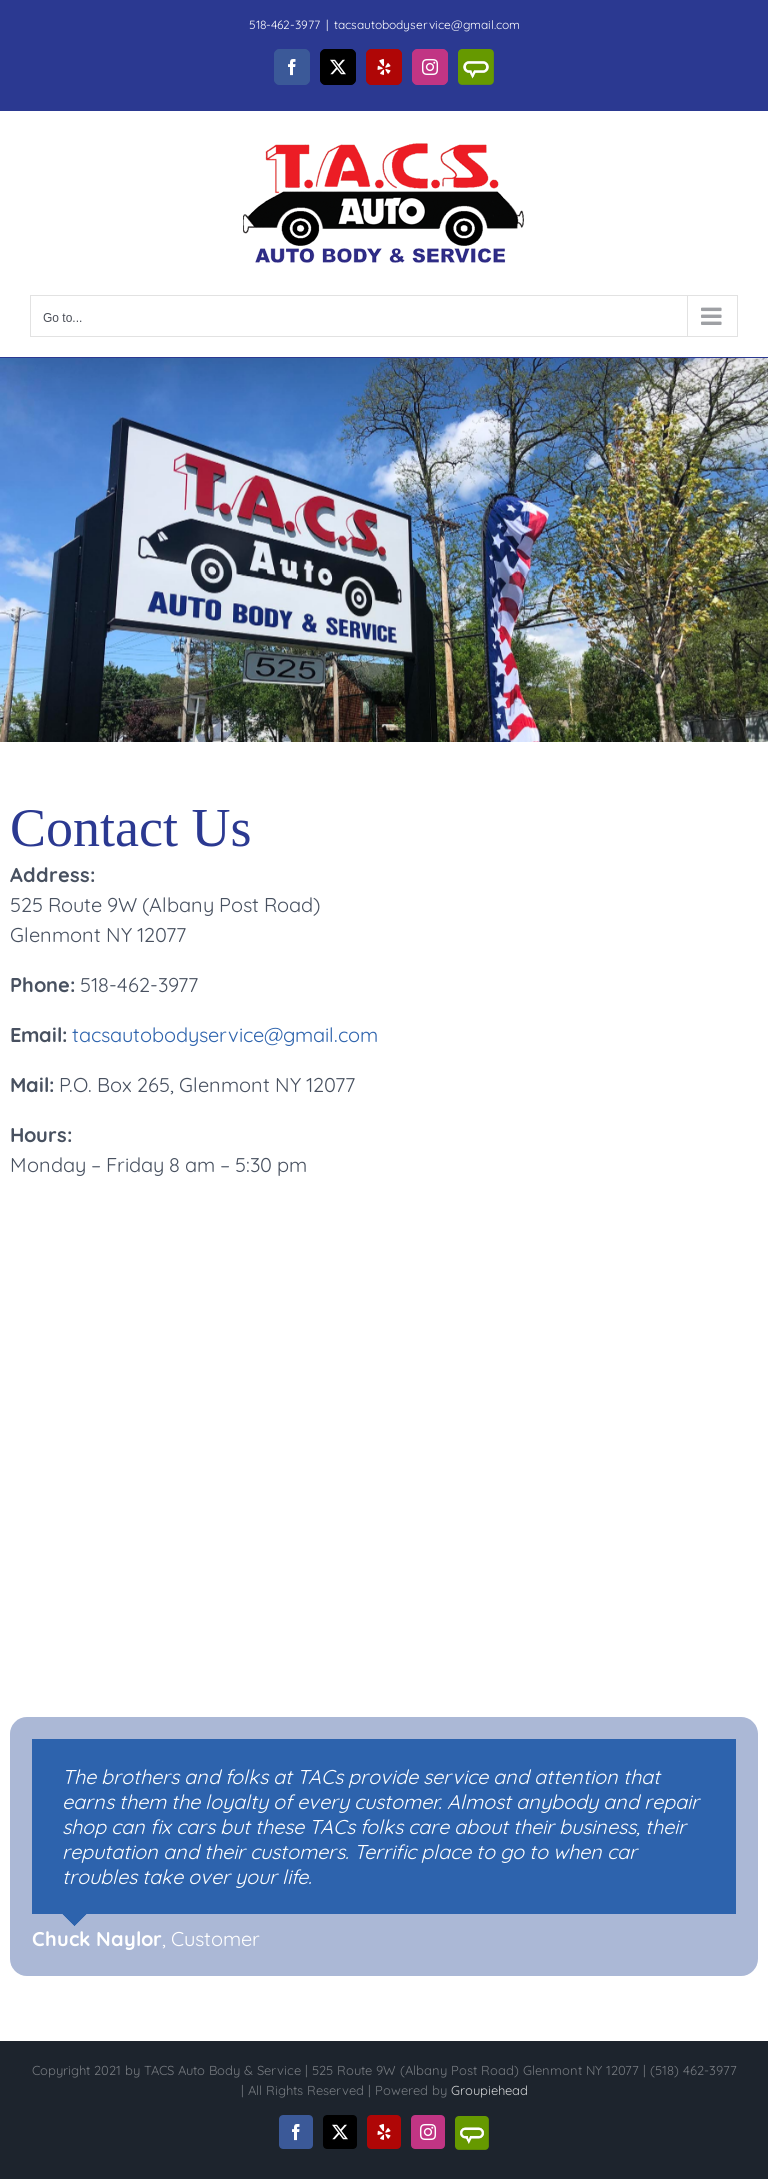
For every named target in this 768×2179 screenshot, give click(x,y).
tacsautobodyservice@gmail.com (427, 24)
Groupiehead (489, 2090)
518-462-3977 (284, 24)
